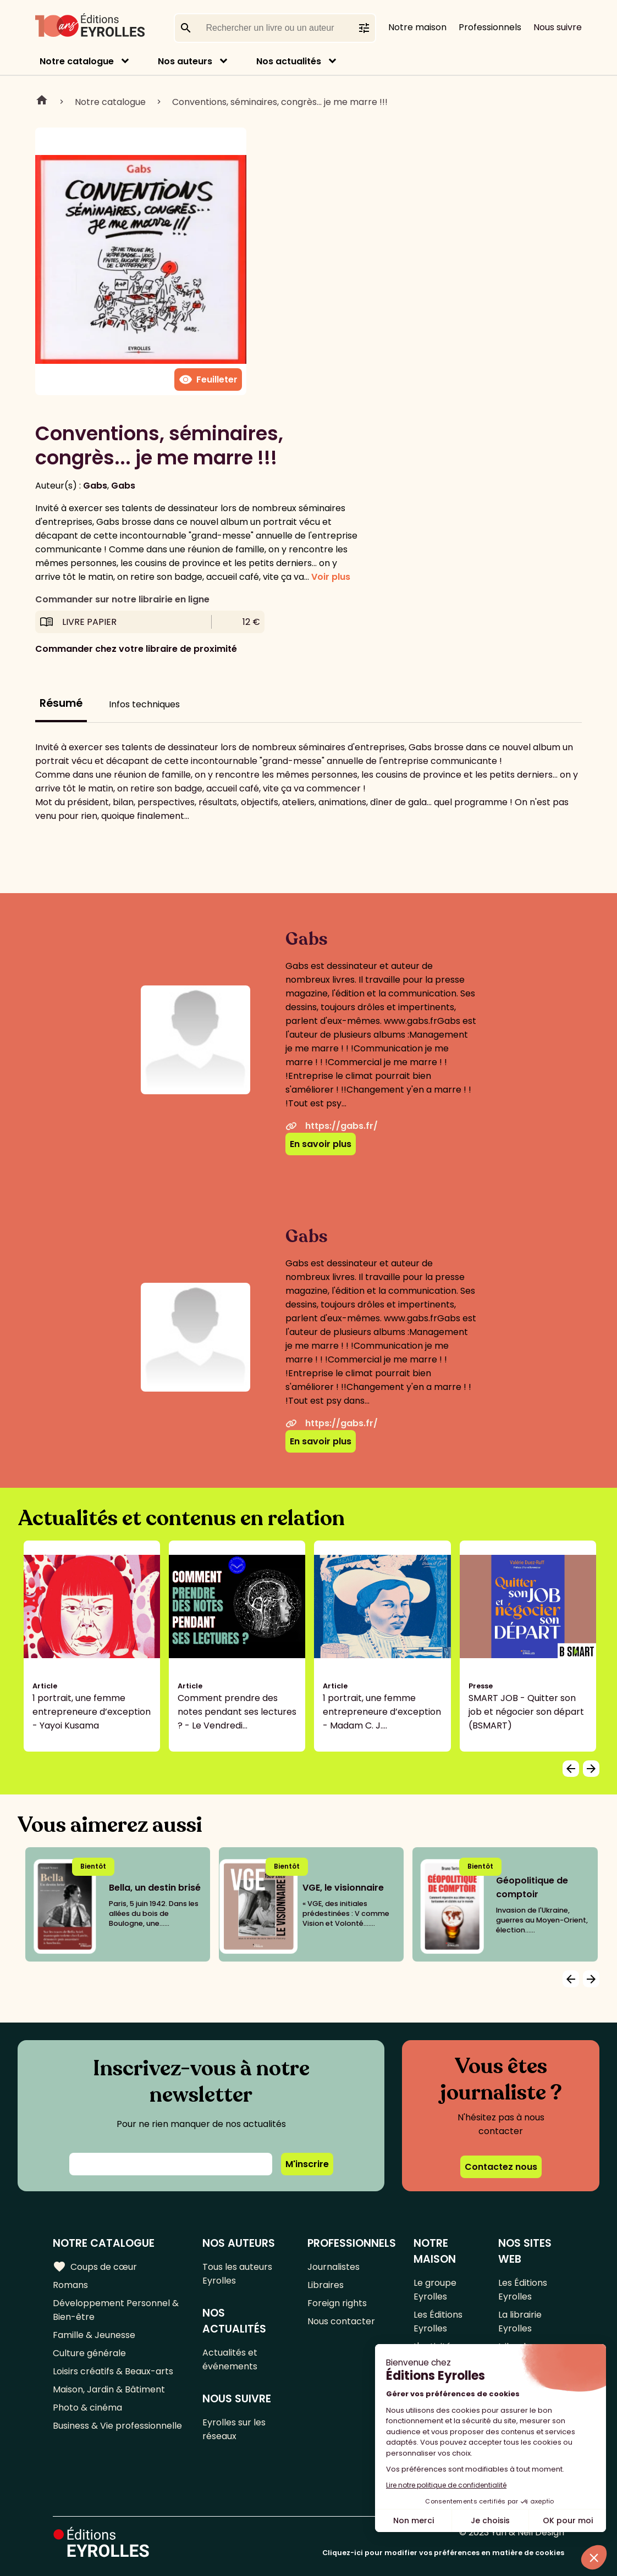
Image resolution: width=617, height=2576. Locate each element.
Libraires (325, 2285)
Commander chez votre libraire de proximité (136, 648)
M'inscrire (307, 2164)
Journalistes (333, 2267)
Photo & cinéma (87, 2407)
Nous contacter (341, 2321)
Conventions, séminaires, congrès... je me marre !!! (280, 102)
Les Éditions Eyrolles (438, 2321)
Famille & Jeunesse (94, 2335)
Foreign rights (337, 2303)
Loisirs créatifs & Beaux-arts (113, 2371)
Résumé (61, 703)
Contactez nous (501, 2166)
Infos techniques (144, 704)
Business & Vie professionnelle (117, 2425)
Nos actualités (288, 61)
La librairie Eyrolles (520, 2321)
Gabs (95, 485)
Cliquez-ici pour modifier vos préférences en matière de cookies (443, 2552)
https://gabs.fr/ (331, 1126)
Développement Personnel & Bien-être (116, 2310)
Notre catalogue (77, 61)
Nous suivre (557, 27)
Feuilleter (208, 379)
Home (41, 101)
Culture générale (89, 2353)
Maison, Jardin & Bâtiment (109, 2389)
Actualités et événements (229, 2359)
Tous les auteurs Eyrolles (237, 2274)
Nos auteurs (185, 61)
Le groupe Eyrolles (435, 2289)
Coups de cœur (95, 2266)
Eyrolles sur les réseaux (234, 2429)
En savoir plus (320, 1144)
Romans (70, 2285)
